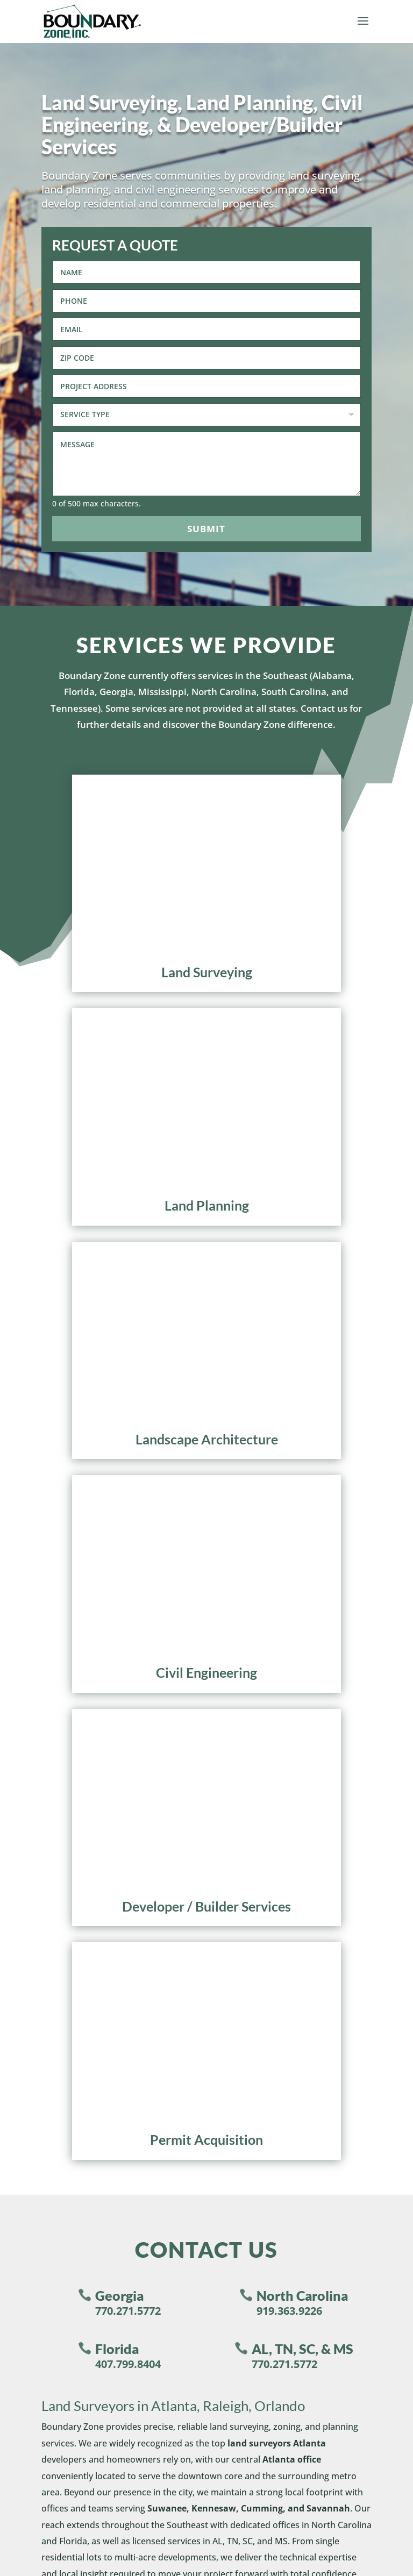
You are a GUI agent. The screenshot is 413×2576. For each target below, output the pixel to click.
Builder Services (254, 1902)
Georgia (119, 1318)
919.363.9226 (289, 1333)
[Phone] (206, 300)
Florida (117, 1371)
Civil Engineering (256, 1884)
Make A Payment (61, 1951)
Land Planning (250, 1867)
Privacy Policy (206, 2477)
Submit (206, 529)
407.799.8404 (128, 1386)
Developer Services (261, 1919)
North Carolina (302, 1318)
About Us (41, 1849)
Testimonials (50, 1867)
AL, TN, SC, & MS (302, 1371)
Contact (39, 1919)
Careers (38, 1884)
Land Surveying (252, 1849)
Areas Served (50, 1902)
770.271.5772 (128, 1333)
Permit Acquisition (260, 1936)
